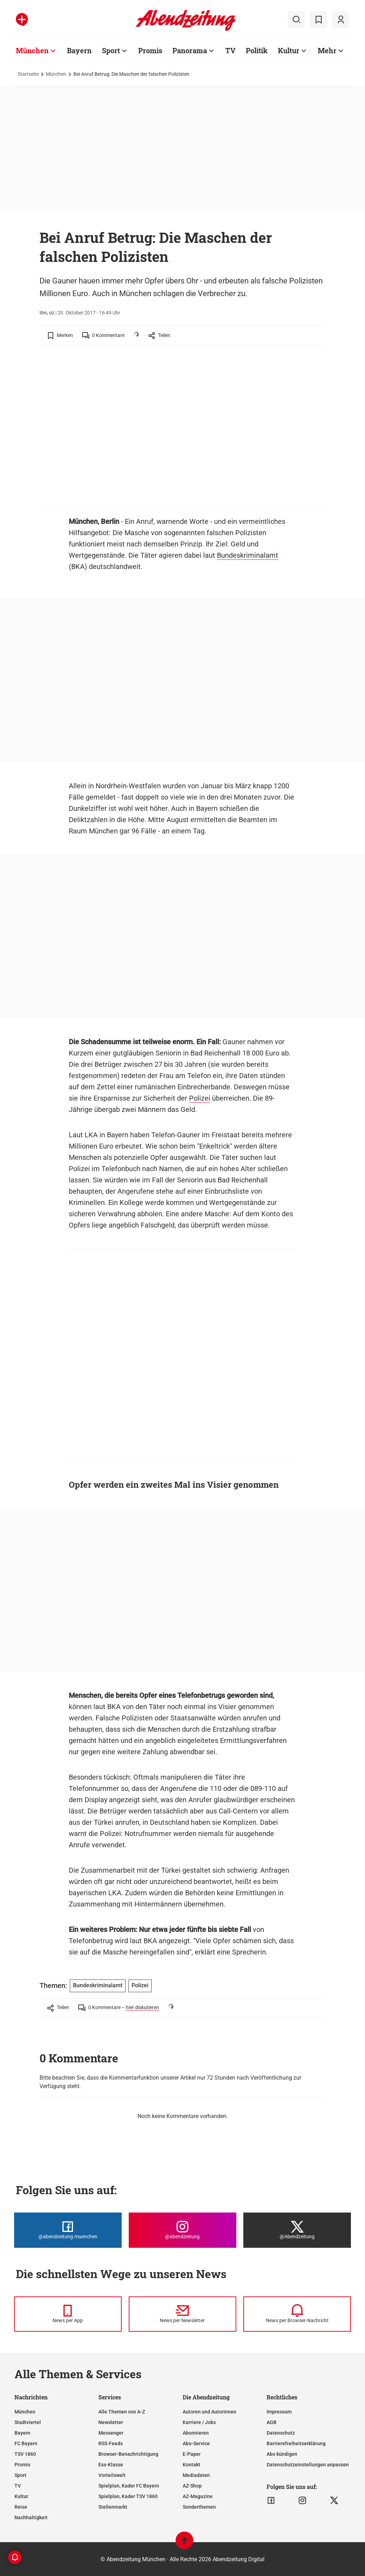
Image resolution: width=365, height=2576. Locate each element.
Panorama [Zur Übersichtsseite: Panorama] (189, 50)
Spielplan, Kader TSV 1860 (128, 2496)
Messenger (110, 2433)
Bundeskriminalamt (247, 555)
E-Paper (192, 2454)
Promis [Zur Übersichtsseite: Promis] (150, 50)
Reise (20, 2507)
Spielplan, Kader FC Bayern (128, 2486)
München (56, 74)
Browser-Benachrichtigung (128, 2454)
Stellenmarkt (112, 2507)
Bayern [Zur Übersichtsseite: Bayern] (79, 50)
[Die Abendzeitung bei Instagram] (182, 2230)
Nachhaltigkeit (31, 2517)
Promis (22, 2464)
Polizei (199, 1098)
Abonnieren (196, 2433)
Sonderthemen (199, 2507)
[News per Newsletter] (182, 2314)
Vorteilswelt (112, 2475)
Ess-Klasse (110, 2464)
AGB (271, 2422)
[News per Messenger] (68, 2314)
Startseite (28, 74)
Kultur (21, 2496)
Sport (20, 2475)
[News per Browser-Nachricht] (297, 2314)
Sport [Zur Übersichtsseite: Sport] (111, 50)
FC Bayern (25, 2443)
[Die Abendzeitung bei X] (297, 2230)
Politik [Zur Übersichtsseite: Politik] (257, 50)
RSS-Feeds (110, 2443)
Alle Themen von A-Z (121, 2412)
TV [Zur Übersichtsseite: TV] (230, 50)
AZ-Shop (192, 2486)
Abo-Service (196, 2443)
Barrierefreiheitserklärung (296, 2443)
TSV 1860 (25, 2454)
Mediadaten (196, 2475)
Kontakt (191, 2464)
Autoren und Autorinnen (209, 2412)
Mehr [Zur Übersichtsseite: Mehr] (327, 50)
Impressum (279, 2412)
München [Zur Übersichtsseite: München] (32, 50)
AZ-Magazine (198, 2496)
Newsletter (110, 2422)
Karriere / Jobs (199, 2422)
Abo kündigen (282, 2454)
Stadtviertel (27, 2422)
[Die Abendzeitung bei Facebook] (68, 2230)
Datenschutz (281, 2433)
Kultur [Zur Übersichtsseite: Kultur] (288, 50)
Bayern (22, 2433)
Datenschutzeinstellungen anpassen (308, 2464)
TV (17, 2486)
